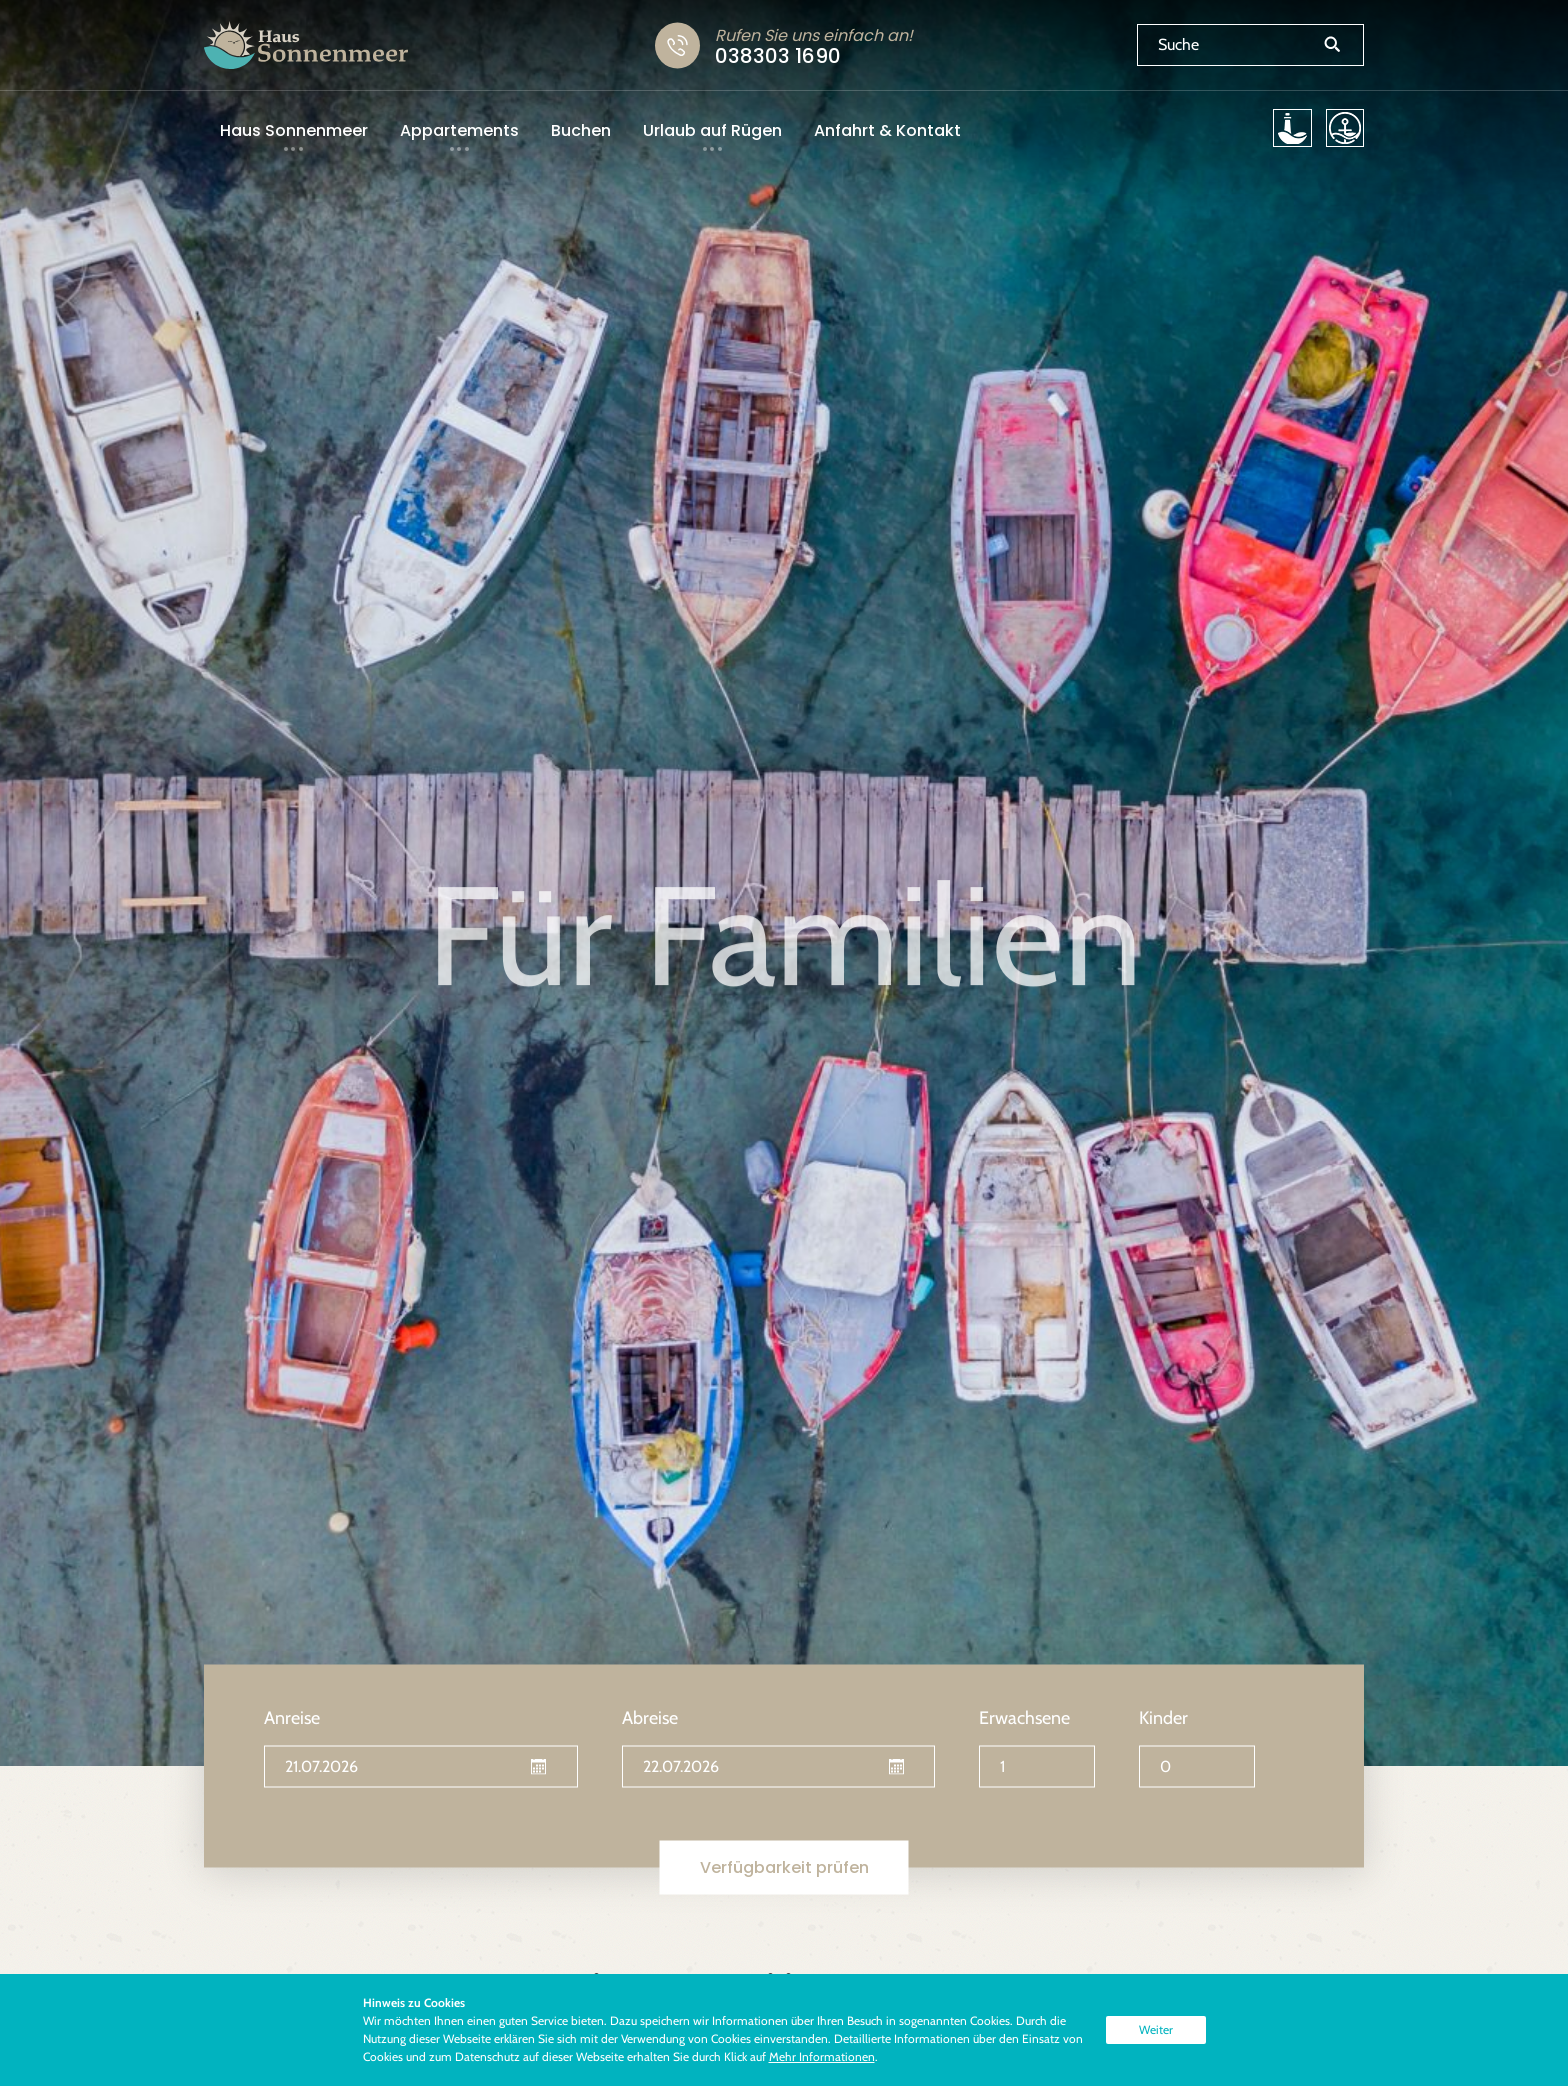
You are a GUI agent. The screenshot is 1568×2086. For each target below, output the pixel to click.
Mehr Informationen (822, 2056)
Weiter (1156, 2029)
